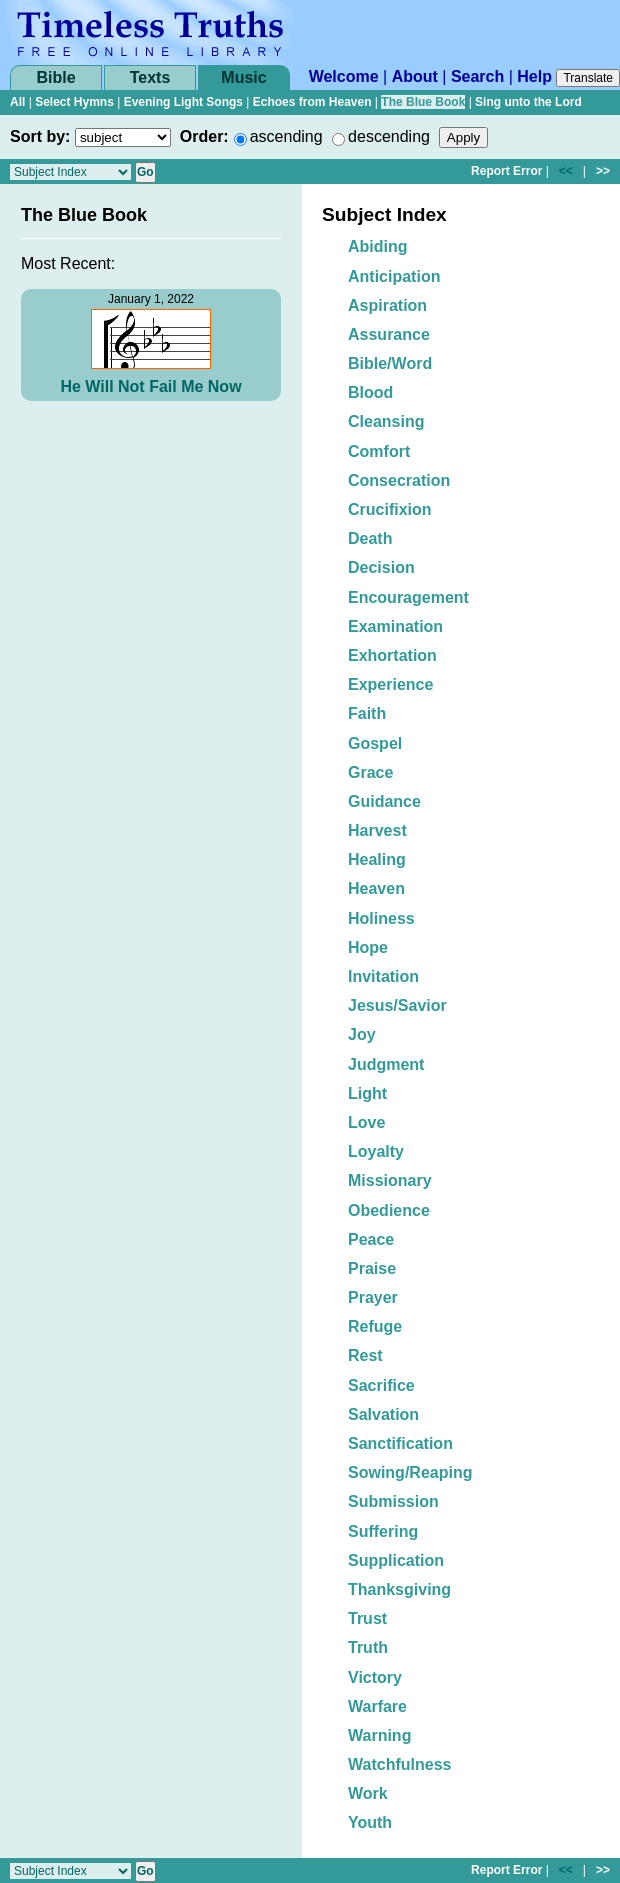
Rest (365, 1355)
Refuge (375, 1326)
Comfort (379, 451)
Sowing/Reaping (410, 1472)
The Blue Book (423, 102)
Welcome (344, 76)
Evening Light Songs (183, 102)
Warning (379, 1735)
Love (366, 1122)
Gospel (375, 743)
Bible (55, 77)
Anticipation (394, 276)
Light (367, 1093)
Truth (368, 1647)
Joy (362, 1034)
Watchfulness (399, 1764)
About (415, 76)
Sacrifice (381, 1385)
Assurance (389, 334)
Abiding (378, 246)
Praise (372, 1268)
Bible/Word (390, 363)
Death (370, 538)
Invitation (383, 976)
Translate (588, 78)
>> (603, 171)
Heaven (376, 888)
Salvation (383, 1414)
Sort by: (40, 136)
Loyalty (376, 1151)
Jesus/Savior (397, 1005)
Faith (367, 713)
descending (389, 136)
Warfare (377, 1706)
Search (477, 76)
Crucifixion (390, 509)
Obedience (389, 1210)
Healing (377, 859)
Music (243, 77)
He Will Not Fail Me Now (150, 386)
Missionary (390, 1180)
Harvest (377, 830)
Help (534, 76)
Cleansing (386, 421)
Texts (150, 77)
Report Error (506, 171)
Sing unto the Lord (528, 102)
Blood (370, 392)
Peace (371, 1239)
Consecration (399, 480)
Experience (390, 684)
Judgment (386, 1064)
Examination (395, 626)
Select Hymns (74, 102)
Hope (368, 947)
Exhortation (392, 655)
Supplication (396, 1560)
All (17, 102)
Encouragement (408, 597)
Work (368, 1793)
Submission (393, 1501)
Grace (370, 772)
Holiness (381, 918)
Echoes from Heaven (312, 102)
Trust (367, 1618)
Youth (370, 1822)
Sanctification (400, 1443)
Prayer (373, 1297)
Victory (375, 1677)
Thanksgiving (399, 1589)
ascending (286, 136)
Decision (381, 567)
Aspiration (387, 305)
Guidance (384, 801)
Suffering (383, 1531)
